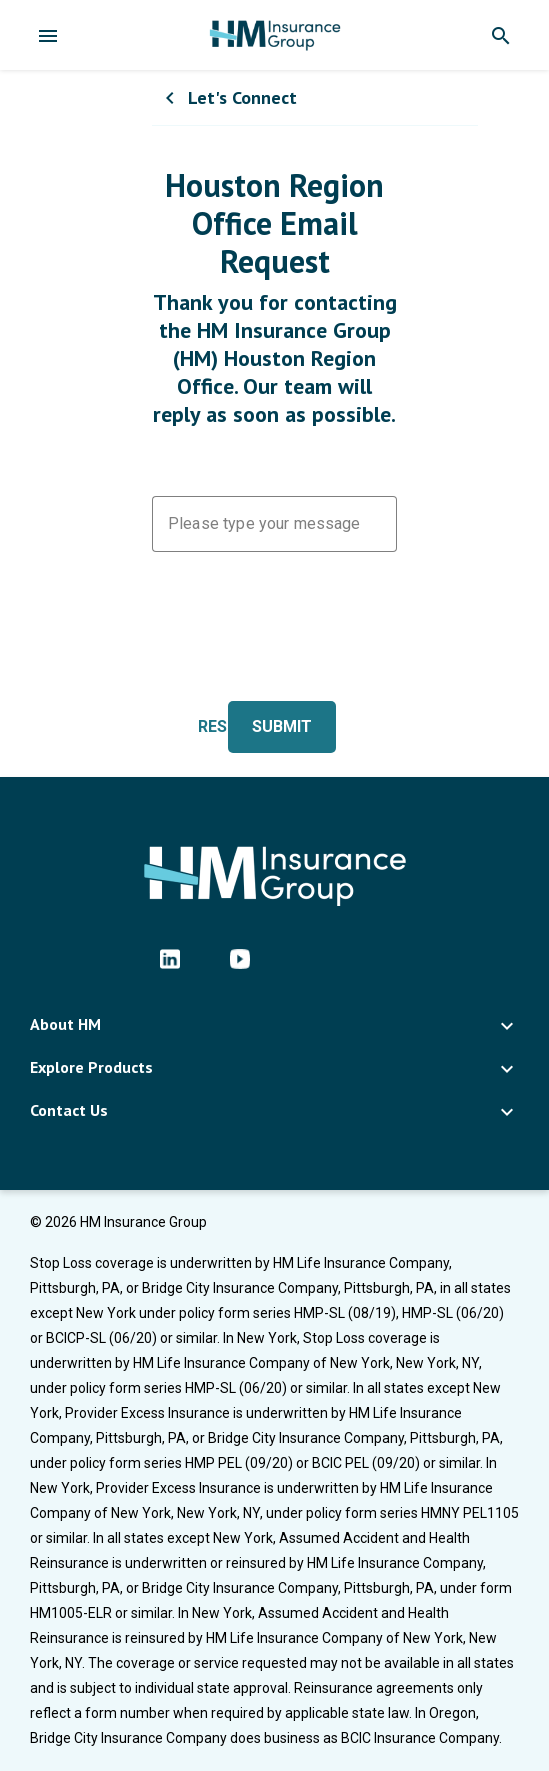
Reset (222, 726)
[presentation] (304, 638)
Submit (282, 726)
